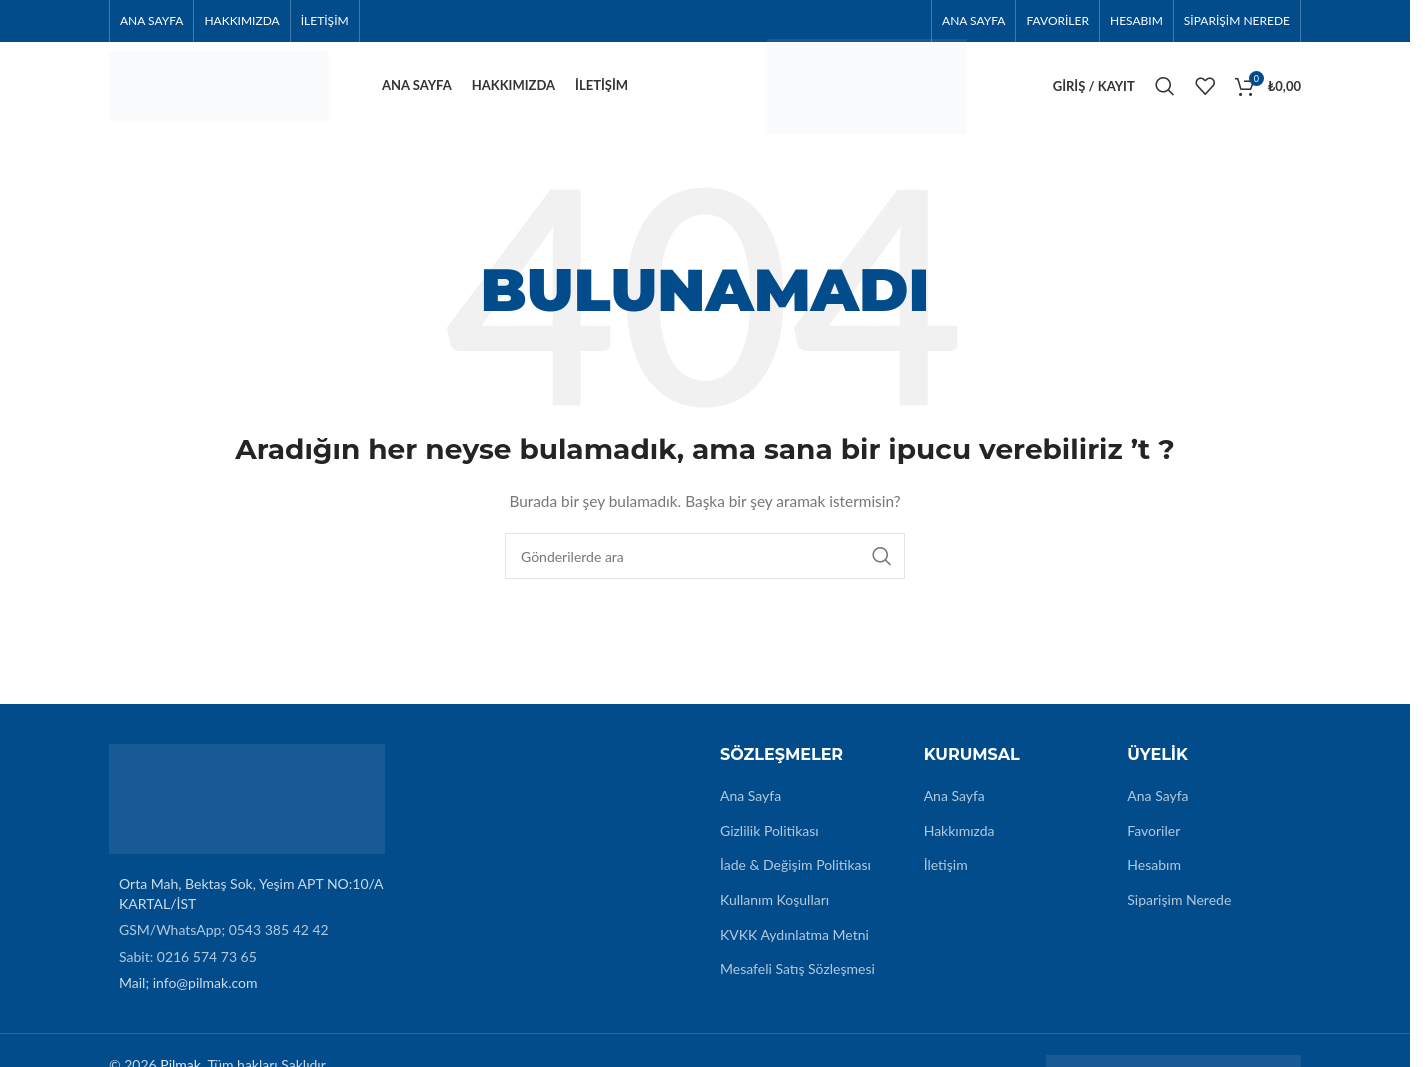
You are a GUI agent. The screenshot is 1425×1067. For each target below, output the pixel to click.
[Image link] (247, 808)
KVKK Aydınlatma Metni (794, 945)
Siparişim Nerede (1179, 911)
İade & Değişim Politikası (795, 876)
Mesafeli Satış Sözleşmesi (797, 980)
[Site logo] (219, 90)
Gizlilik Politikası (769, 841)
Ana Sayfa (750, 807)
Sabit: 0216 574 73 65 (188, 967)
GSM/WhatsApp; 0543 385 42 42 (224, 941)
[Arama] (1165, 92)
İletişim (946, 876)
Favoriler (1153, 841)
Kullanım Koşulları (774, 911)
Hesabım (1154, 876)
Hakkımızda (959, 841)
